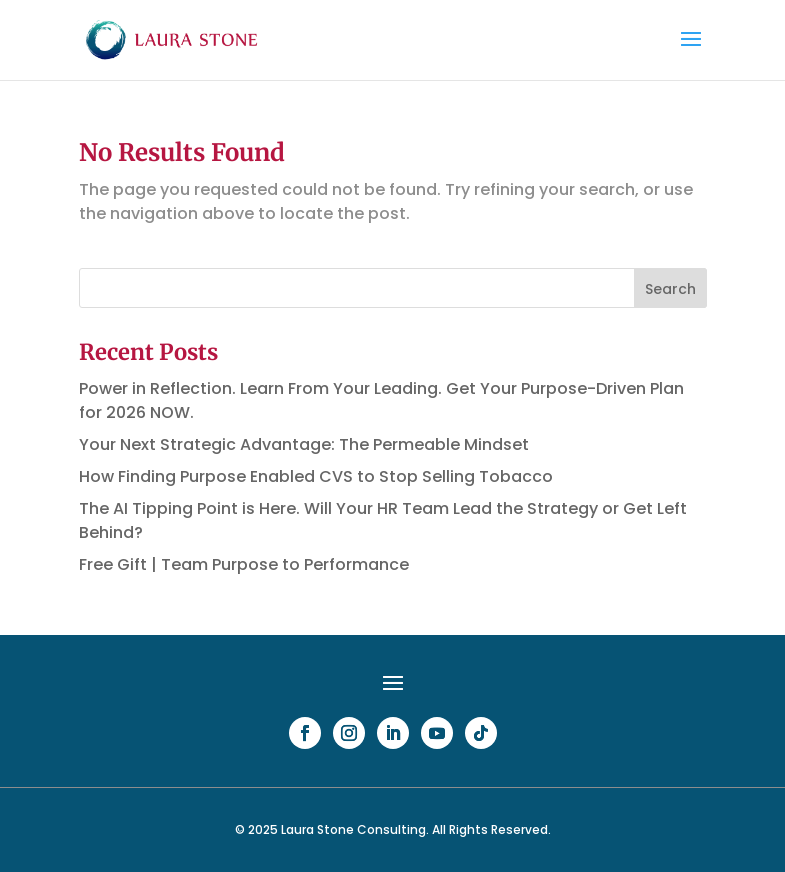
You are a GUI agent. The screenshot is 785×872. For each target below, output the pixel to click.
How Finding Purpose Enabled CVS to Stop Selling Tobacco (316, 476)
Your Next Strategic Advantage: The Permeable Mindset (304, 444)
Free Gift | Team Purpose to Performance (244, 564)
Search (670, 289)
